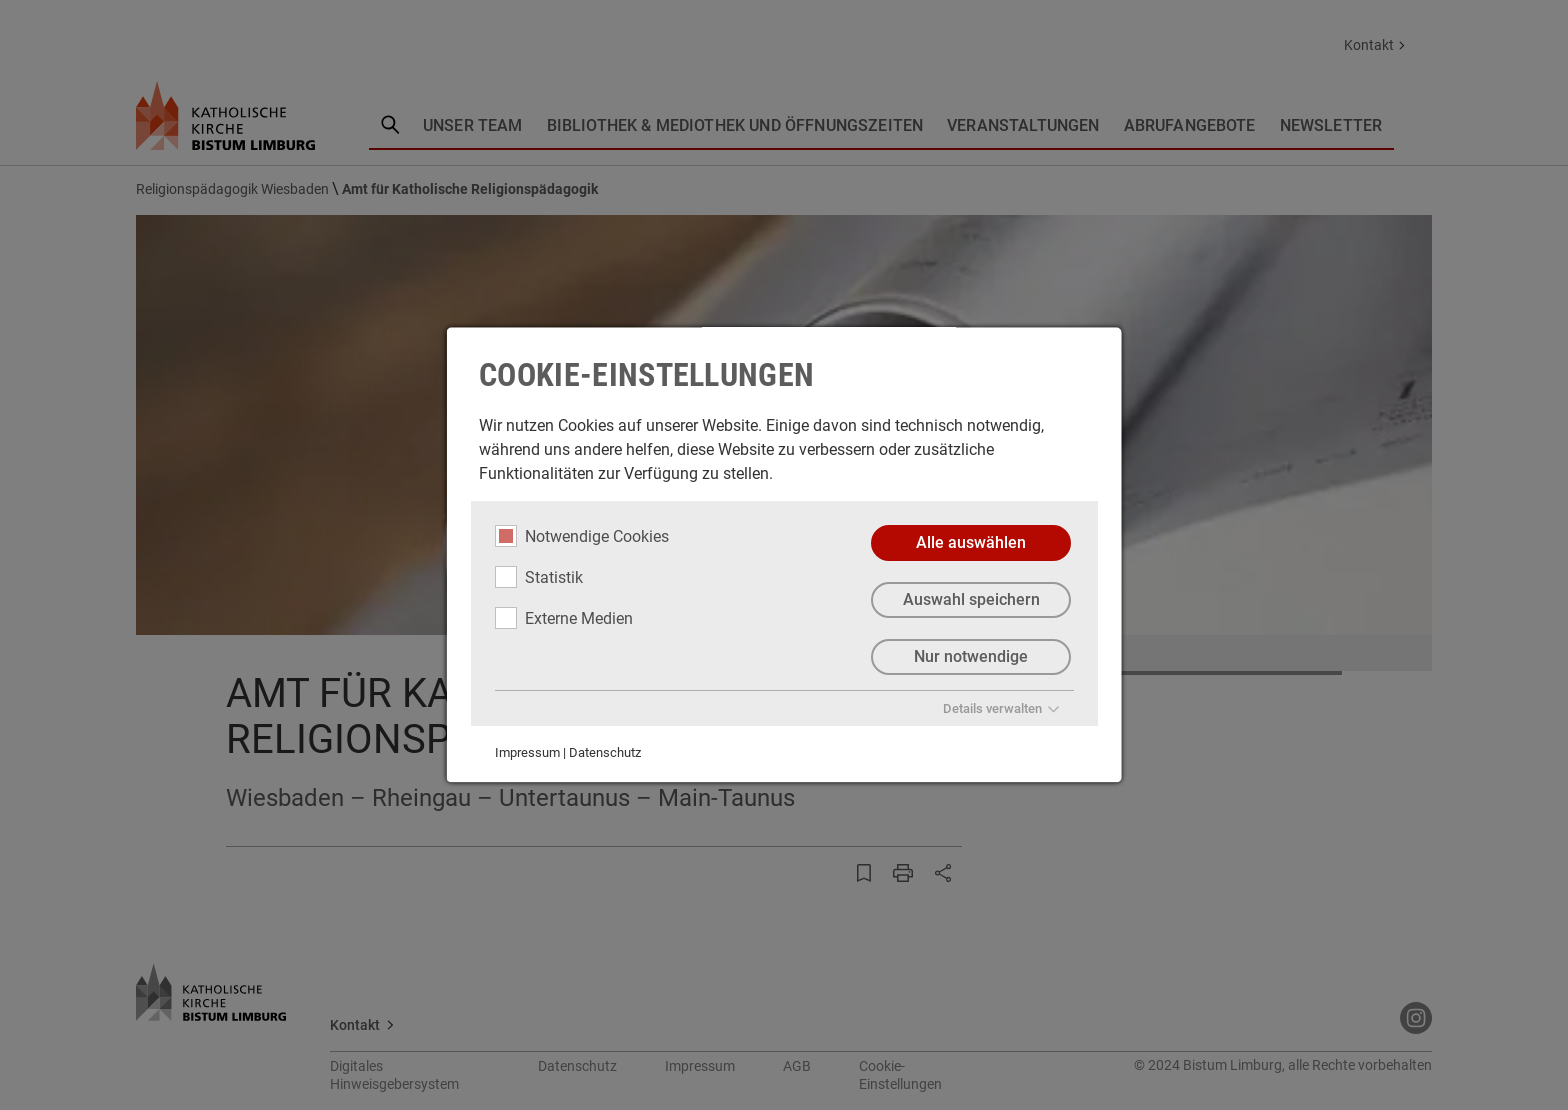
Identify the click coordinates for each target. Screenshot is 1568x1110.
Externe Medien (564, 618)
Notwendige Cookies (582, 536)
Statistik (539, 577)
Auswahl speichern (970, 599)
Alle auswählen (971, 542)
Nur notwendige (971, 656)
